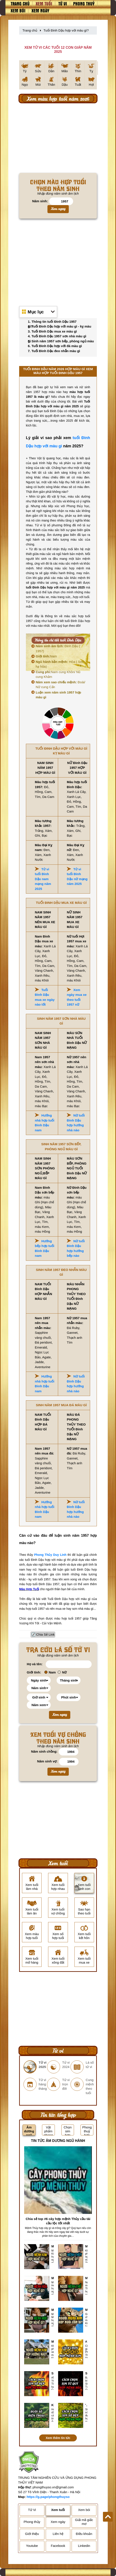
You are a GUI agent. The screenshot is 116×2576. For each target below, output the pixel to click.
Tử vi (62, 3)
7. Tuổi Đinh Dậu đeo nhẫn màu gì (54, 351)
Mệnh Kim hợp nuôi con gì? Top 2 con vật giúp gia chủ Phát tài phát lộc (86, 2310)
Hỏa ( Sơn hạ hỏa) (60, 664)
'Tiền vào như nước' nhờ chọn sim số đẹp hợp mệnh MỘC (86, 2405)
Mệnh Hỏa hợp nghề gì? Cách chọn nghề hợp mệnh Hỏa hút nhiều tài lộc (52, 2278)
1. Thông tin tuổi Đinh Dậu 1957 (52, 321)
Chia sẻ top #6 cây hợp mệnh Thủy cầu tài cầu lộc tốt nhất (58, 2221)
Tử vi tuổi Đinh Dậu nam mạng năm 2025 (43, 879)
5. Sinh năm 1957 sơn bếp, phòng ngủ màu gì (61, 341)
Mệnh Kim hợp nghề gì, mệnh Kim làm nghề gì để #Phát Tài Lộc (52, 2246)
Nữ (62, 1672)
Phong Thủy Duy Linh (50, 1554)
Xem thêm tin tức (58, 2438)
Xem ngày (40, 10)
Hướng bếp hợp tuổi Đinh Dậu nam (44, 1248)
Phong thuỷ (83, 3)
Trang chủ (20, 3)
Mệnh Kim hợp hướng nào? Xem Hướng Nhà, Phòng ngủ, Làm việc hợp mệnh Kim (52, 2341)
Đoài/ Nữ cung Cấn (60, 684)
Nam (46, 656)
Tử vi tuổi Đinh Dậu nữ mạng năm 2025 (77, 876)
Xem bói (18, 10)
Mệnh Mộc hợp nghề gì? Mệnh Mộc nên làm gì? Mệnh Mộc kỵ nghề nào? (52, 2310)
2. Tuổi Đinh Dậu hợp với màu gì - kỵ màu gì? (59, 326)
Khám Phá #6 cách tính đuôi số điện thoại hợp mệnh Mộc (52, 2405)
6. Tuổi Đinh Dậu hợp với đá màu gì (55, 346)
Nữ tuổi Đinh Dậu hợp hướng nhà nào (76, 1122)
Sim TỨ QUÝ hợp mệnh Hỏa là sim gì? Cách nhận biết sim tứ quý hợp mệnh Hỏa (86, 2373)
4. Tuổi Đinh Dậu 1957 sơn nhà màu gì (57, 336)
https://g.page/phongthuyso (48, 2497)
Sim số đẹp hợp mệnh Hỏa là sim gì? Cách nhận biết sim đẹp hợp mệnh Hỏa (52, 2373)
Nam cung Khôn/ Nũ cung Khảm (58, 674)
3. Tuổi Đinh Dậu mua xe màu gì (52, 331)
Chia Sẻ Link (45, 1634)
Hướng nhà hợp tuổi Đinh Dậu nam (44, 1122)
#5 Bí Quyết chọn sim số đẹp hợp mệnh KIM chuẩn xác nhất (86, 2341)
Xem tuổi (44, 3)
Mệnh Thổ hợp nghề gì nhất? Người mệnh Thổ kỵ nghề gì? (86, 2278)
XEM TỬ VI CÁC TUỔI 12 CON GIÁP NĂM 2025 (58, 49)
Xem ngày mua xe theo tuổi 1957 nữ (77, 997)
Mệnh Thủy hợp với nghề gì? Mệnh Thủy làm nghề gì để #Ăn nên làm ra (86, 2246)
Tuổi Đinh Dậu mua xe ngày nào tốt (45, 997)
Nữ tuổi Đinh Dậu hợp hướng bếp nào (76, 1248)
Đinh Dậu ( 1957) (58, 648)
